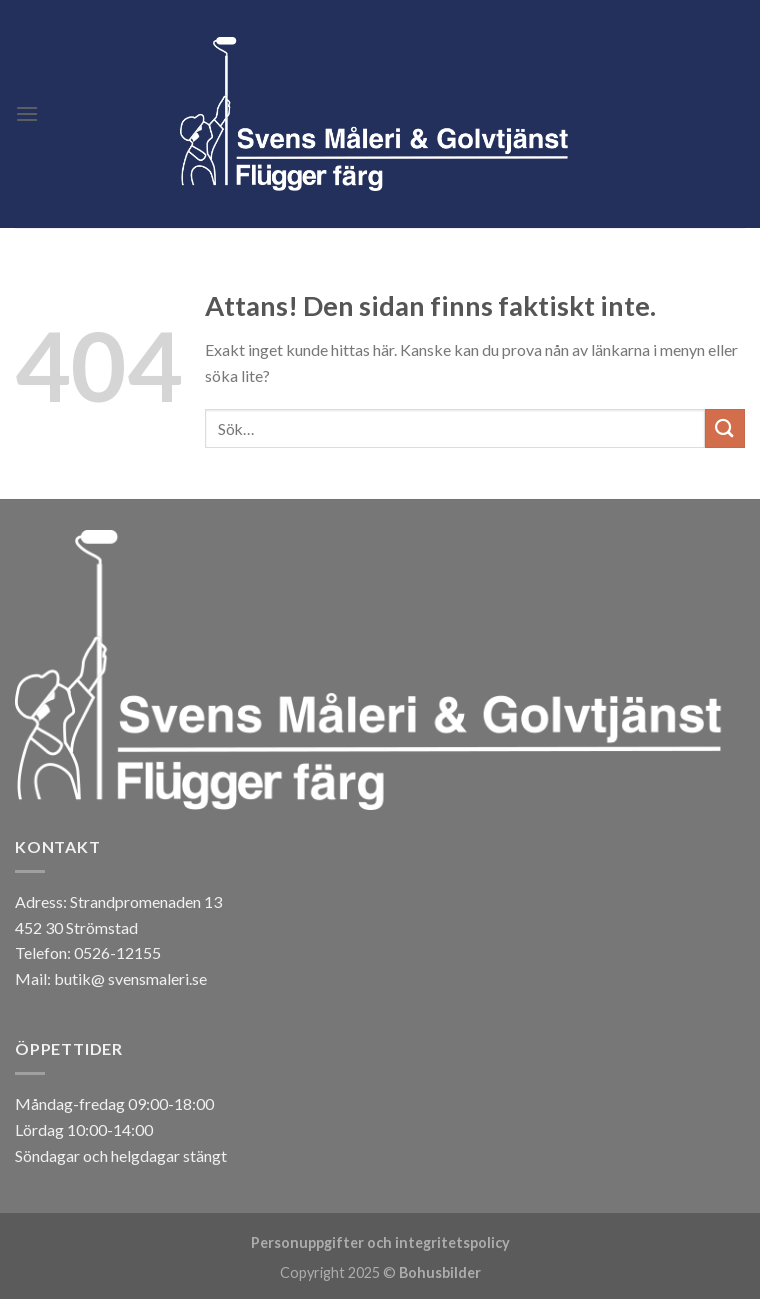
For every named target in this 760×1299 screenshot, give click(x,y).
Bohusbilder (440, 1272)
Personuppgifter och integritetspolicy (380, 1242)
